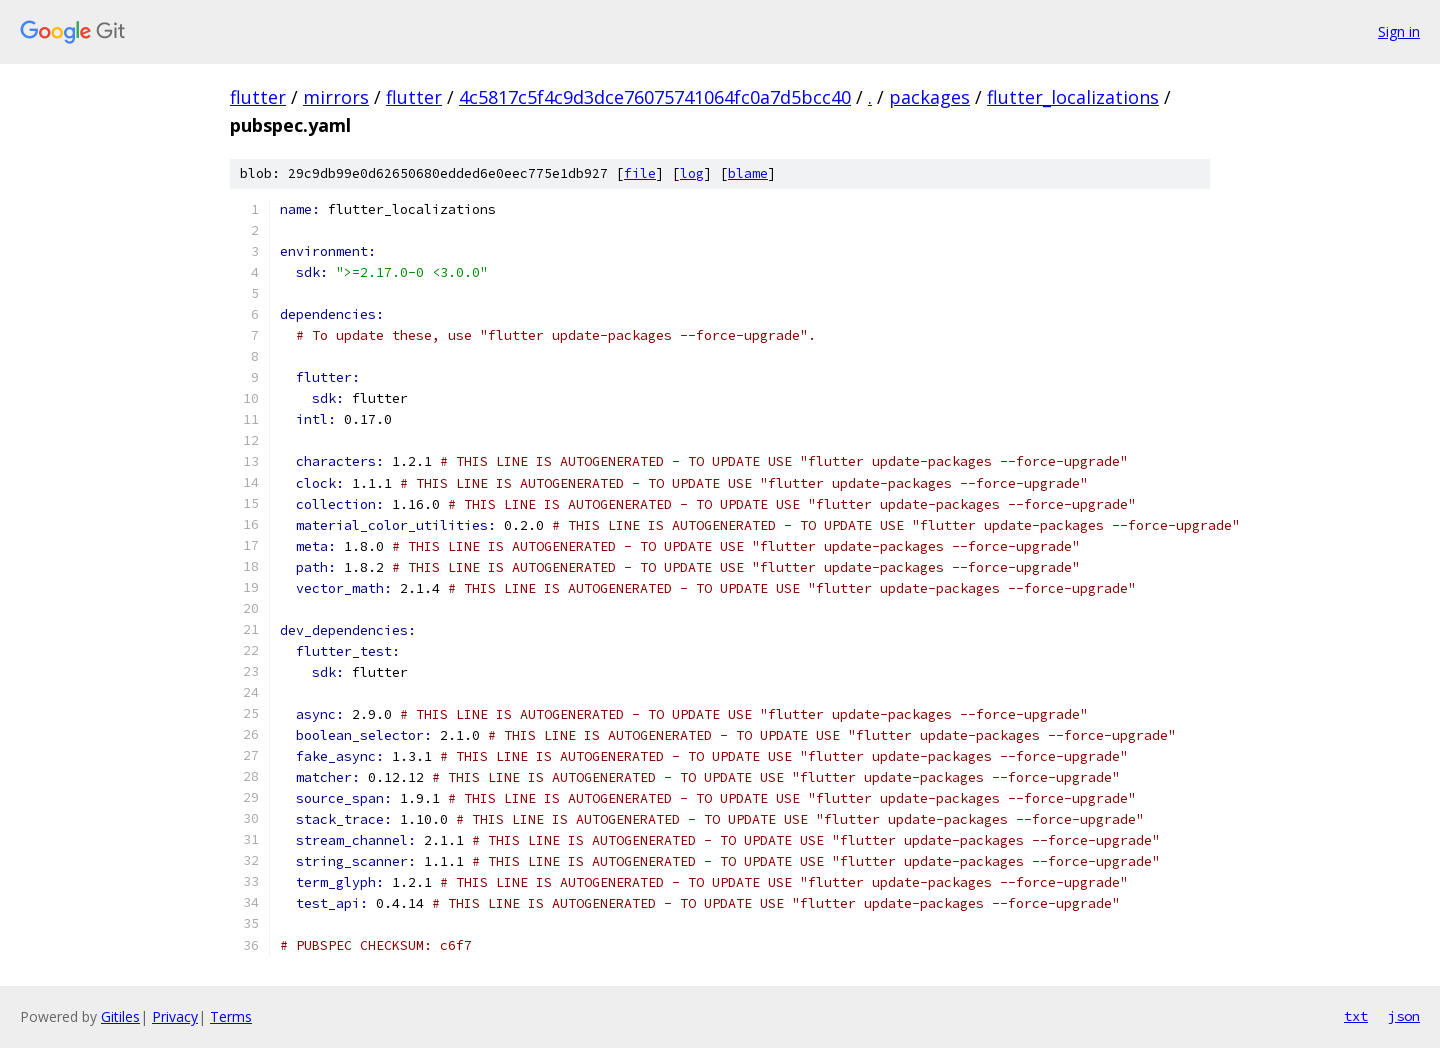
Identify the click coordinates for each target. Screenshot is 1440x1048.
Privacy (175, 1016)
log (692, 173)
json (1404, 1016)
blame (748, 173)
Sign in (1399, 31)
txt (1356, 1016)
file (640, 173)
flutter (258, 97)
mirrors (336, 97)
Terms (231, 1016)
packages (929, 97)
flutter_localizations (1073, 97)
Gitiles (120, 1016)
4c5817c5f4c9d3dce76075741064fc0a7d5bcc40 (655, 97)
